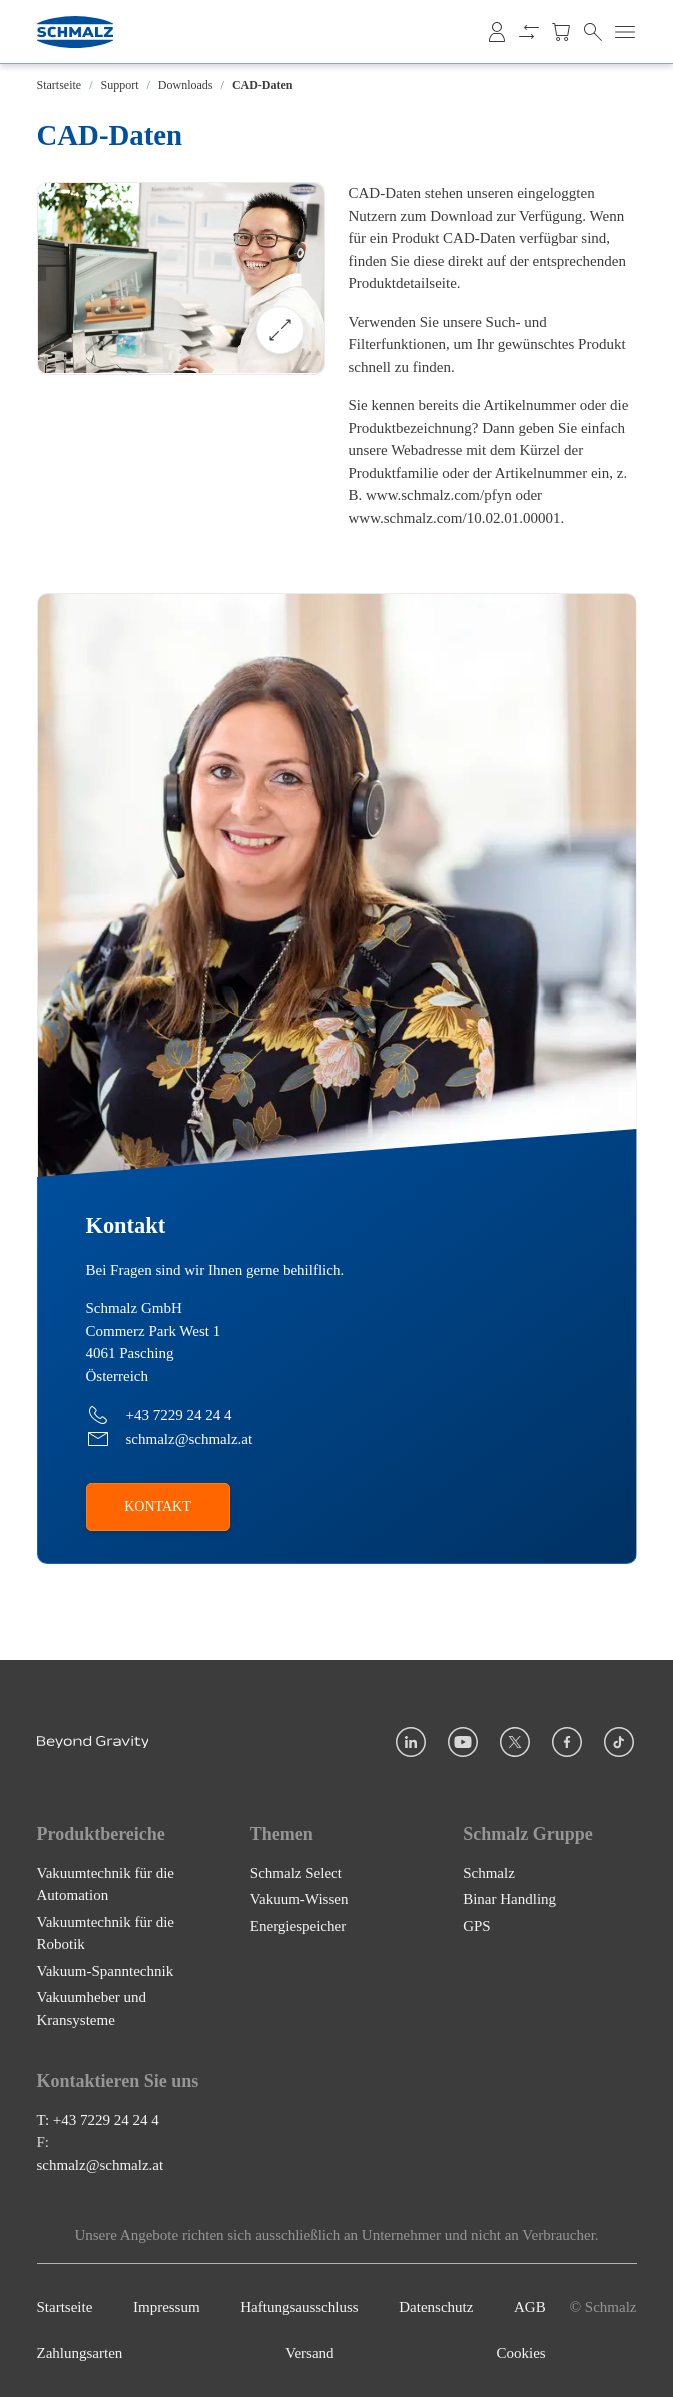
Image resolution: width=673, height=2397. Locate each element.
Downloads (185, 85)
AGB (530, 2307)
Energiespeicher (298, 1926)
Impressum (166, 2307)
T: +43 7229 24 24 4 (98, 2120)
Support (120, 85)
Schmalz (489, 1873)
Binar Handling (509, 1899)
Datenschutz (436, 2307)
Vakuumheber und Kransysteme (92, 2008)
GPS (477, 1926)
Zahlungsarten (80, 2354)
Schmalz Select (296, 1873)
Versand (309, 2354)
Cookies (521, 2354)
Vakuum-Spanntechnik (105, 1971)
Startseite (59, 85)
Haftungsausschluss (299, 2307)
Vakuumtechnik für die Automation (105, 1884)
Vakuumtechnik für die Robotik (105, 1933)
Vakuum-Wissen (299, 1899)
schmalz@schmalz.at (100, 2165)
